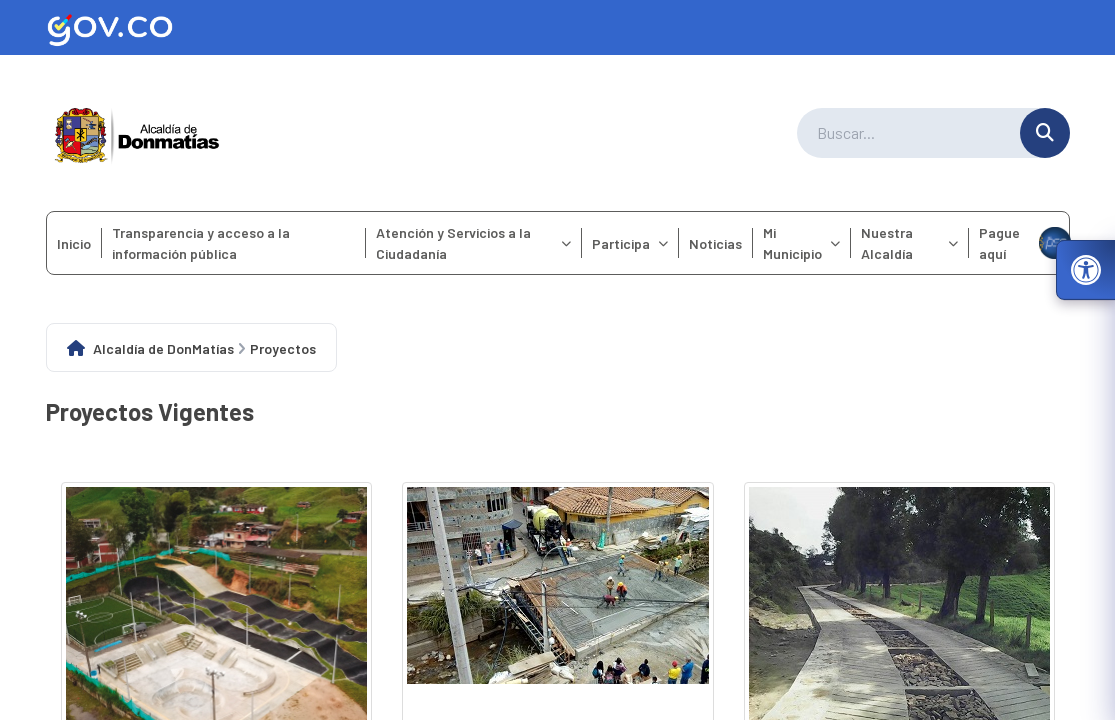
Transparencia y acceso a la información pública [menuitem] (201, 243)
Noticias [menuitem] (715, 243)
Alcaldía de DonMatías (163, 348)
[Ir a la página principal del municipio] (137, 133)
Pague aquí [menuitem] (1023, 243)
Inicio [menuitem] (74, 243)
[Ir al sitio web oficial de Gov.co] (558, 27)
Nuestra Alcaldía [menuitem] (909, 243)
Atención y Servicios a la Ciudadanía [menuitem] (474, 243)
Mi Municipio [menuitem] (801, 243)
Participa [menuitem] (630, 243)
